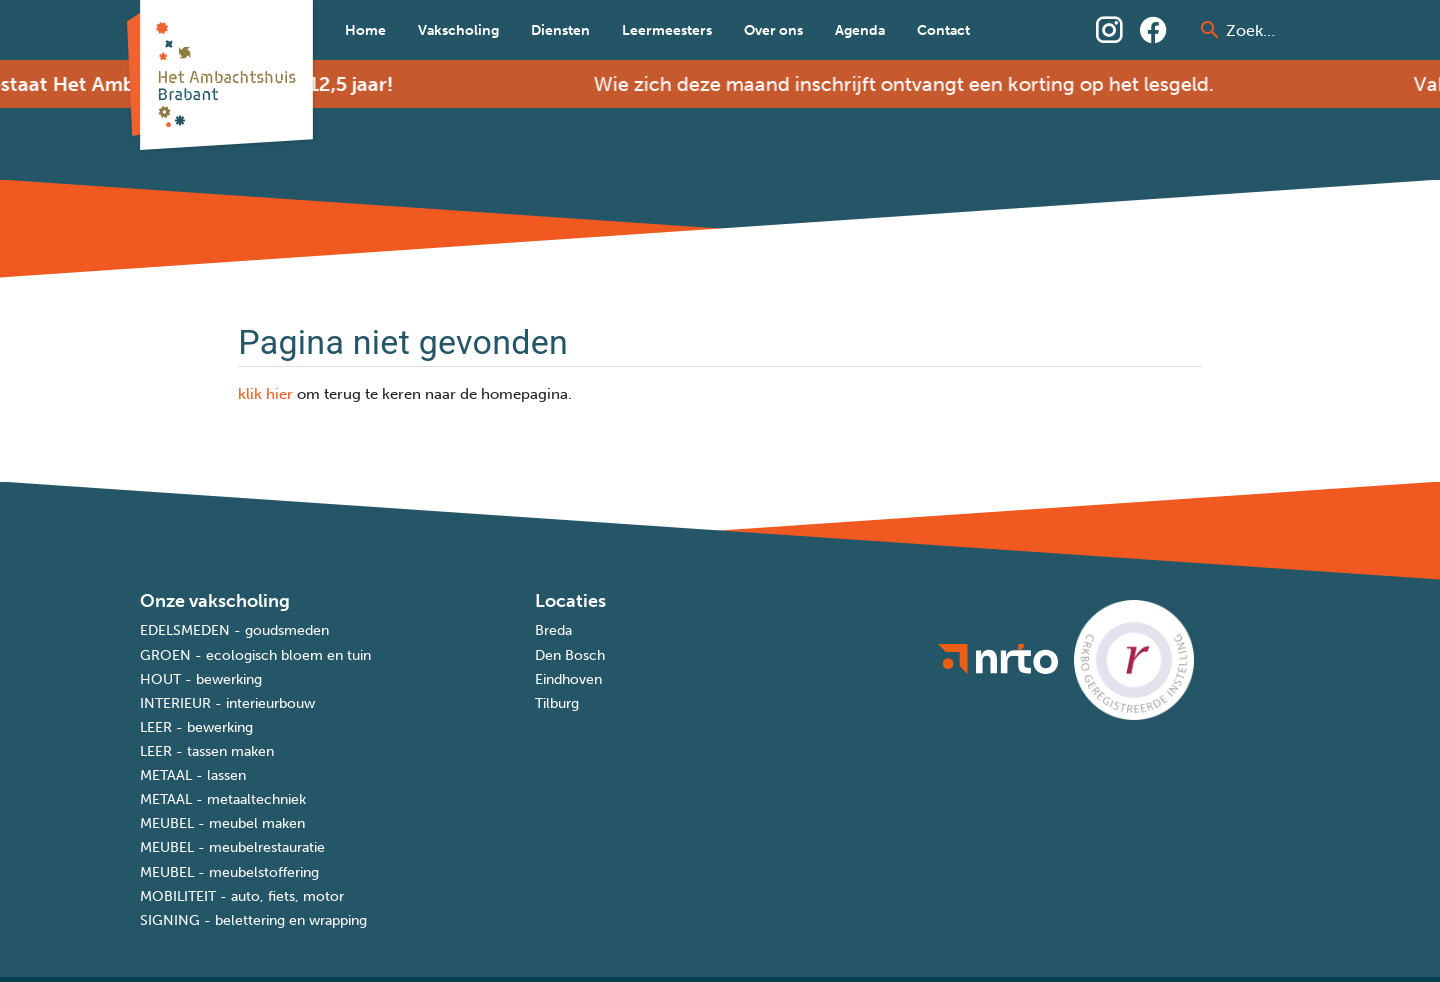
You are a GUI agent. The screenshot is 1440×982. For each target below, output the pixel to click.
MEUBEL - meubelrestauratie (232, 847)
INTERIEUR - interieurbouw (227, 703)
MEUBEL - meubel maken (222, 823)
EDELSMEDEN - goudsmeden (234, 630)
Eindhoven (568, 679)
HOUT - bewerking (201, 679)
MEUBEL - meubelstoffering (229, 872)
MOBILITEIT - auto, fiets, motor (242, 896)
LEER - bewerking (196, 727)
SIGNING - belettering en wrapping (253, 920)
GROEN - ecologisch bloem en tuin (255, 655)
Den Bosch (570, 655)
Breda (553, 630)
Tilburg (557, 703)
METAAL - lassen (193, 775)
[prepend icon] (1210, 30)
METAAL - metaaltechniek (223, 799)
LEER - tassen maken (207, 751)
